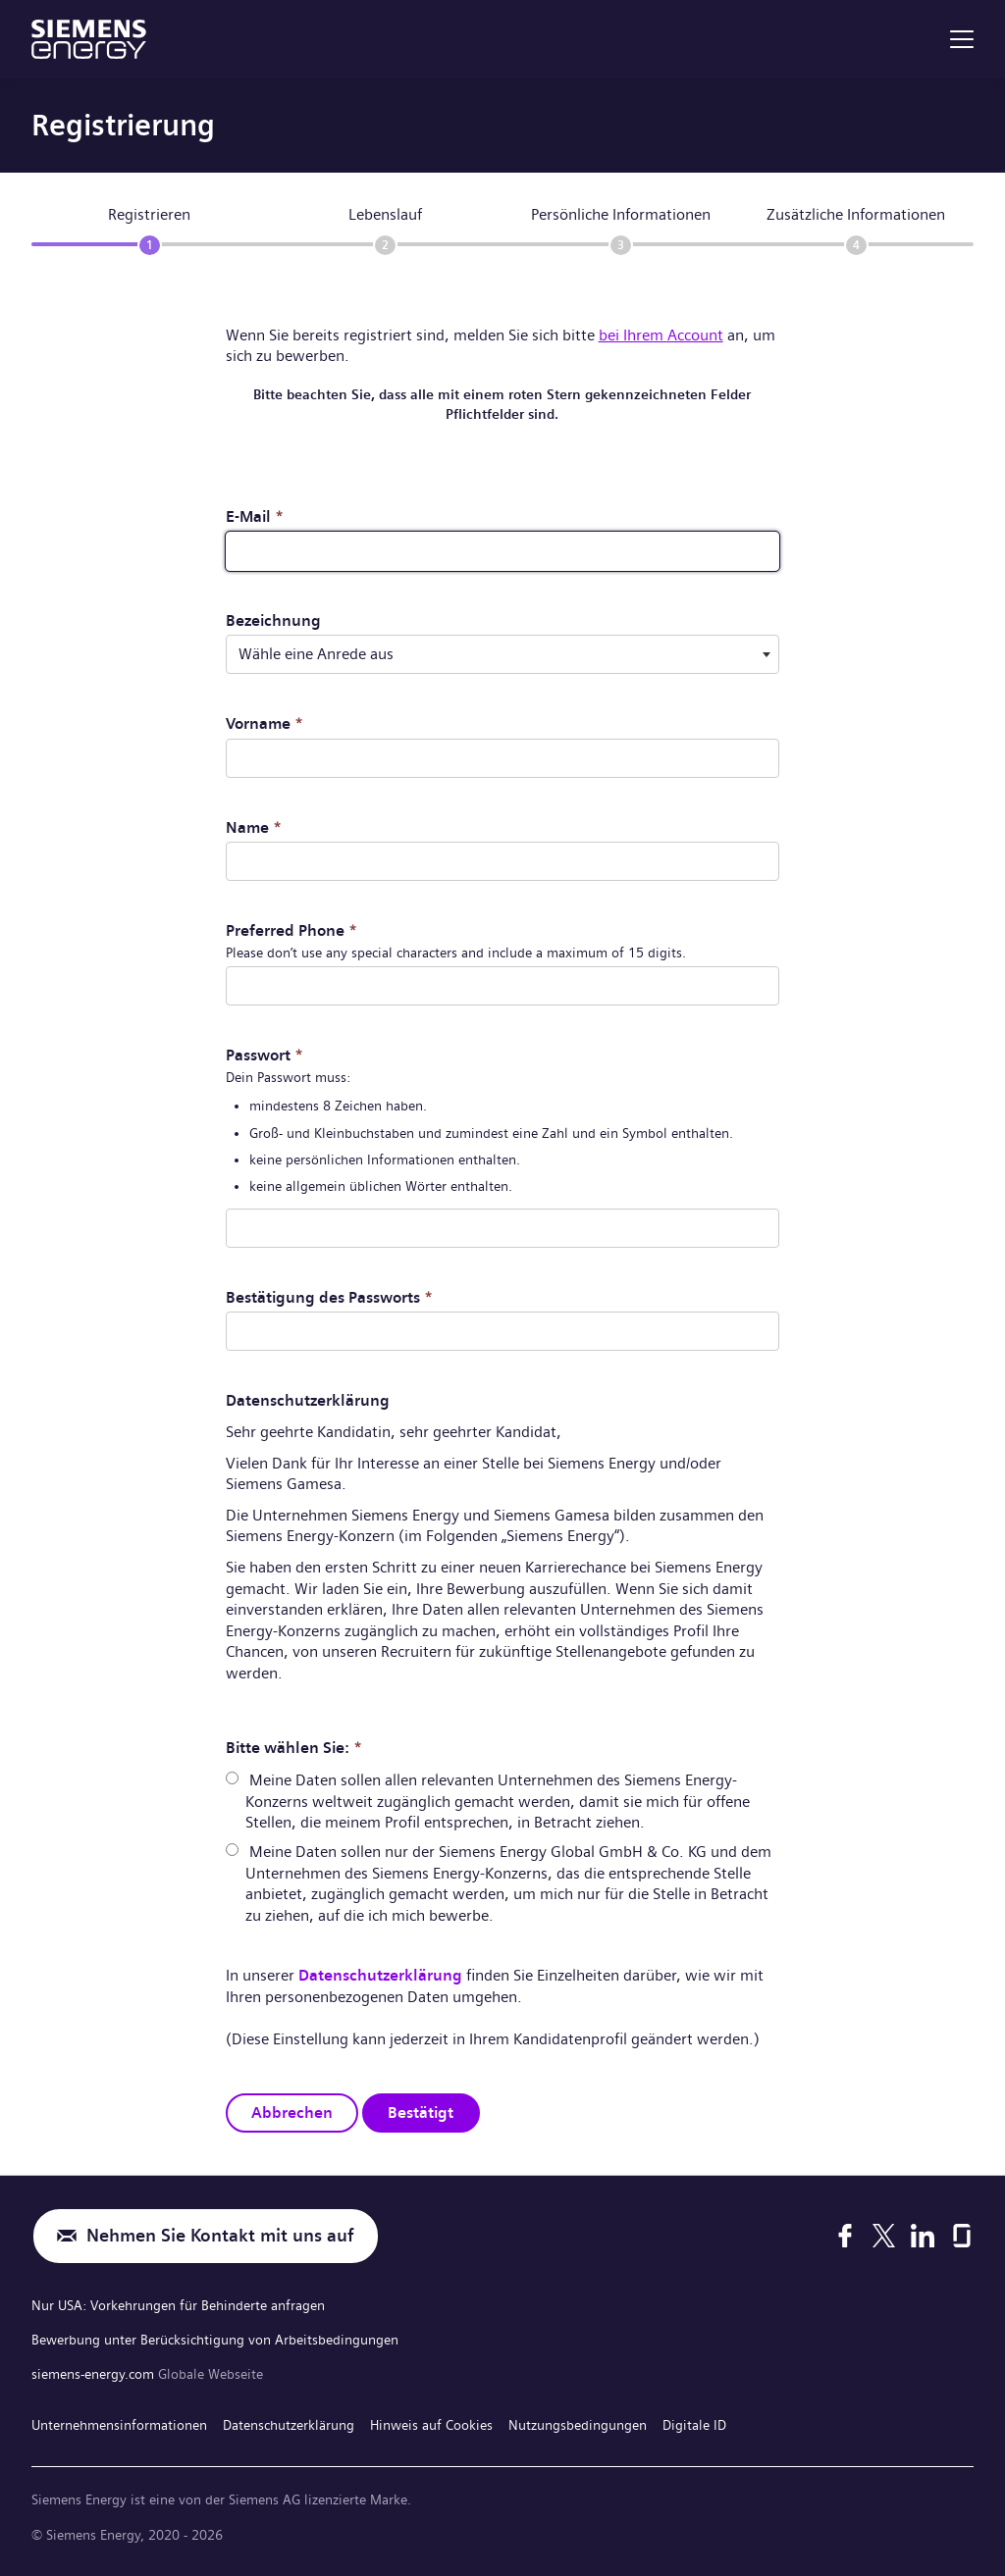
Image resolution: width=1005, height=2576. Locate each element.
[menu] (962, 39)
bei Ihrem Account (661, 335)
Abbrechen (292, 2112)
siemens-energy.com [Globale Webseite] (94, 2374)
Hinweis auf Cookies (431, 2425)
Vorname (264, 723)
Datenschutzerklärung (380, 1975)
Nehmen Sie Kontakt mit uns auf (220, 2236)
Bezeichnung (273, 620)
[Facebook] (845, 2235)
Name (254, 827)
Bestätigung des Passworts (329, 1297)
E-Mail (255, 516)
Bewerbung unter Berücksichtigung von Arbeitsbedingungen (214, 2339)
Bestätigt (420, 2112)
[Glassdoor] (962, 2235)
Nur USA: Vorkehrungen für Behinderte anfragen (178, 2305)
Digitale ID (694, 2425)
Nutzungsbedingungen (577, 2425)
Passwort (264, 1055)
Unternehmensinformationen (119, 2425)
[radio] (232, 1778)
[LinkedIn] (922, 2235)
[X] (884, 2235)
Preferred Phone (291, 930)
